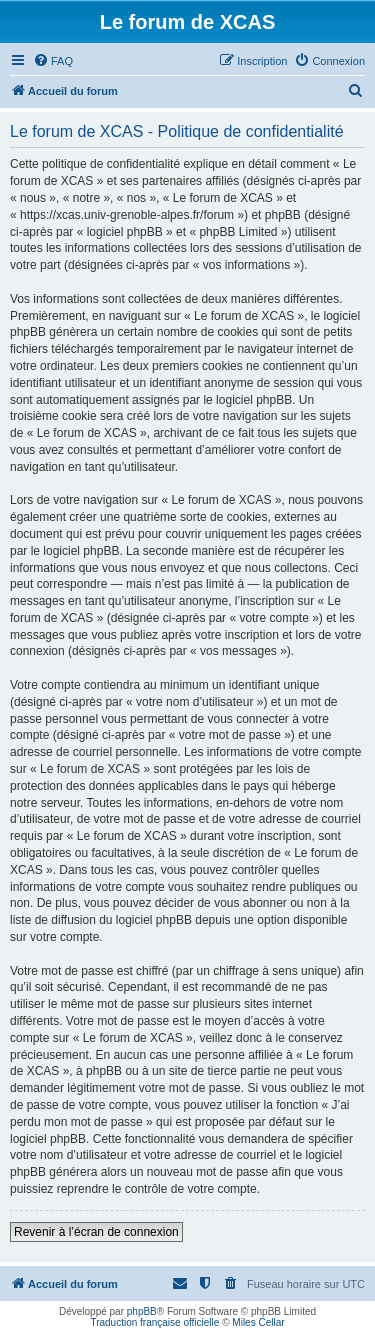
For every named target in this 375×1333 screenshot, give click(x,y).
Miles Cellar (258, 1322)
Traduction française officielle (154, 1322)
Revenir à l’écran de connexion (96, 1232)
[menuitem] (53, 61)
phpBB (142, 1311)
